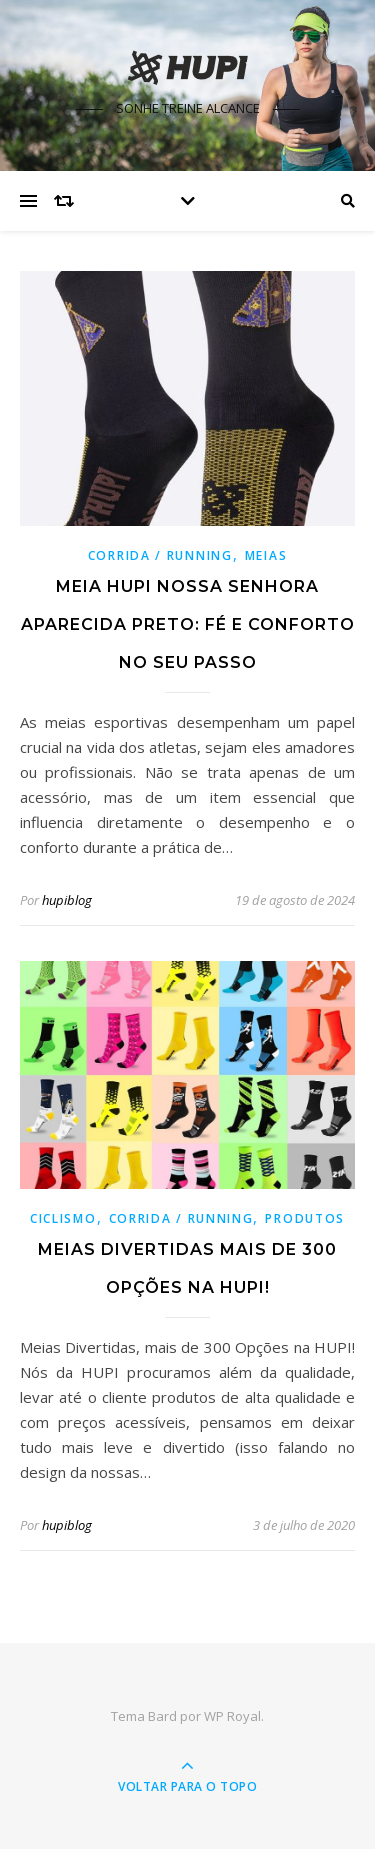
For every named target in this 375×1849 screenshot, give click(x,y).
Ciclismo (63, 1218)
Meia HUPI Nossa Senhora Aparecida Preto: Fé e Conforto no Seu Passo (188, 624)
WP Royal (232, 1716)
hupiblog (67, 900)
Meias (266, 555)
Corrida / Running (160, 555)
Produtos (305, 1218)
